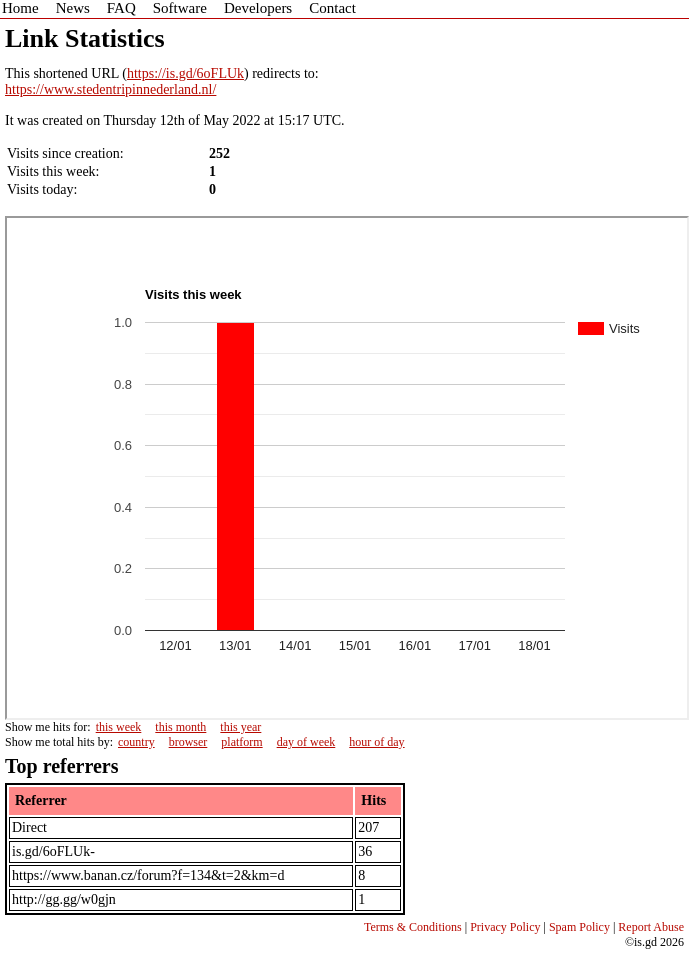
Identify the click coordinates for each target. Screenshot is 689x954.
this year (240, 727)
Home (20, 8)
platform (241, 742)
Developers (258, 8)
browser (188, 742)
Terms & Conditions (413, 927)
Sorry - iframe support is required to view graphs (347, 468)
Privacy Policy (505, 927)
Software (180, 8)
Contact (332, 8)
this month (180, 727)
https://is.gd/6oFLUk (185, 73)
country (136, 742)
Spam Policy (579, 927)
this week (119, 727)
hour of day (376, 742)
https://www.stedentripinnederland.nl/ (110, 89)
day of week (306, 742)
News (73, 8)
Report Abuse (651, 927)
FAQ (121, 8)
